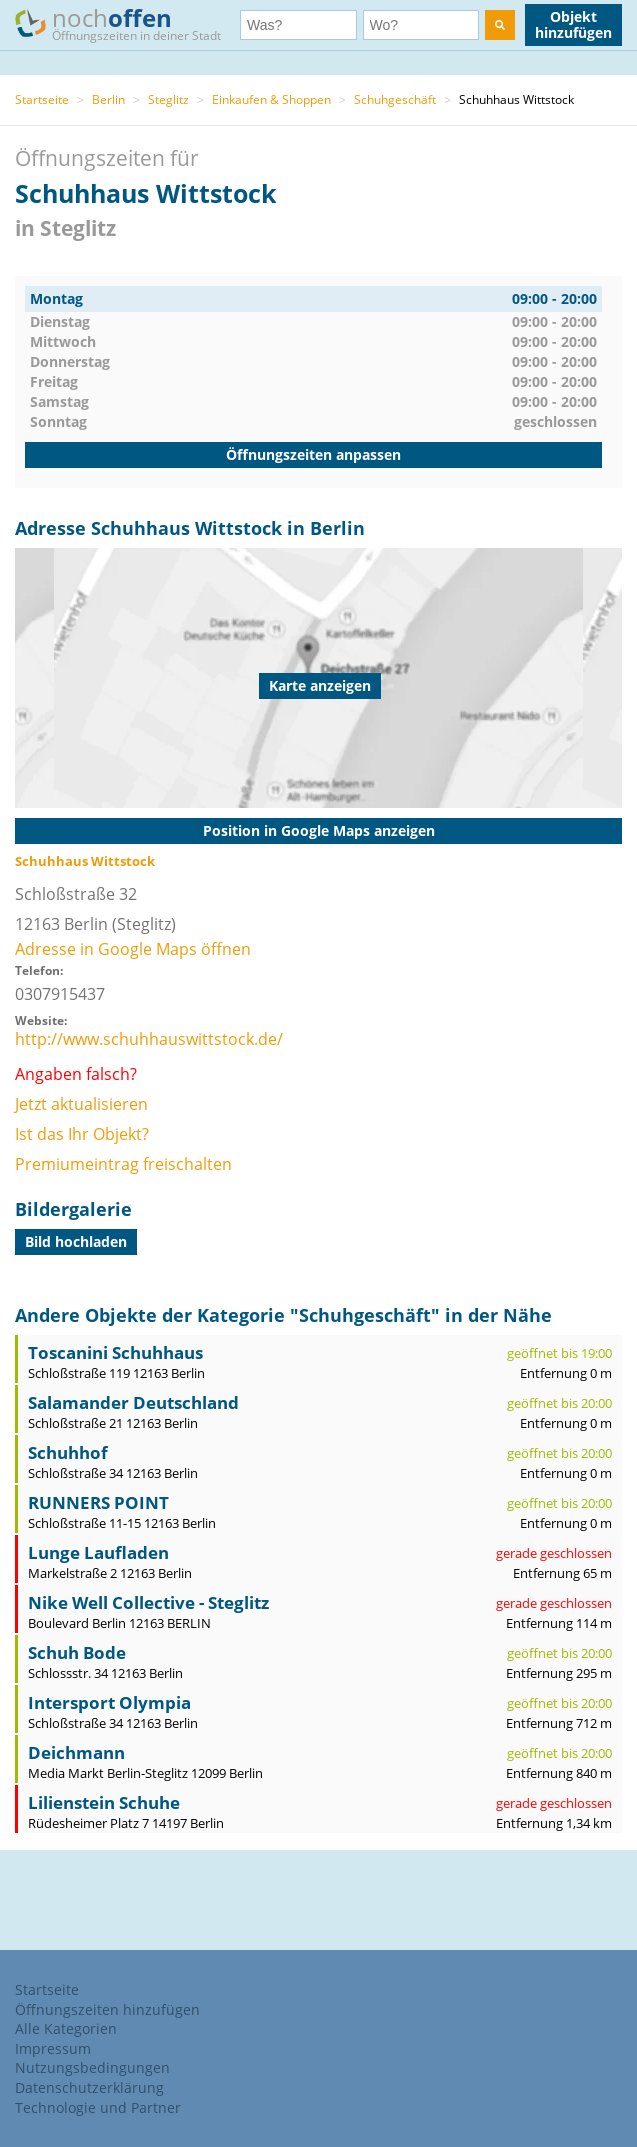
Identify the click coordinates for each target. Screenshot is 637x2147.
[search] (500, 25)
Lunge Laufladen (98, 1552)
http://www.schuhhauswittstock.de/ (149, 1039)
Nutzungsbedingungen (92, 2067)
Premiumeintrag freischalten (123, 1164)
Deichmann (76, 1752)
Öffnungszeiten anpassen (313, 454)
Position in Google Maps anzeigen (319, 830)
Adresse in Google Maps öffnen (133, 949)
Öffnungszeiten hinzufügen (107, 2009)
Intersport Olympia (109, 1702)
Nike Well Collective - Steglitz (148, 1602)
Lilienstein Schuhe (104, 1802)
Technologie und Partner (98, 2107)
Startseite (42, 99)
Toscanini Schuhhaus (115, 1352)
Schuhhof (68, 1452)
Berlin (108, 99)
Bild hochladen (76, 1241)
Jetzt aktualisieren (81, 1104)
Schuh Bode (77, 1652)
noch (127, 23)
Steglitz (168, 99)
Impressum (53, 2048)
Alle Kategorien (66, 2028)
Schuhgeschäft (395, 99)
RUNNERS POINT (98, 1502)
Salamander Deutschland (133, 1402)
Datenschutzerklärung (89, 2087)
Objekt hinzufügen (573, 24)
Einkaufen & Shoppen (271, 99)
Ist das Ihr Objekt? (82, 1134)
